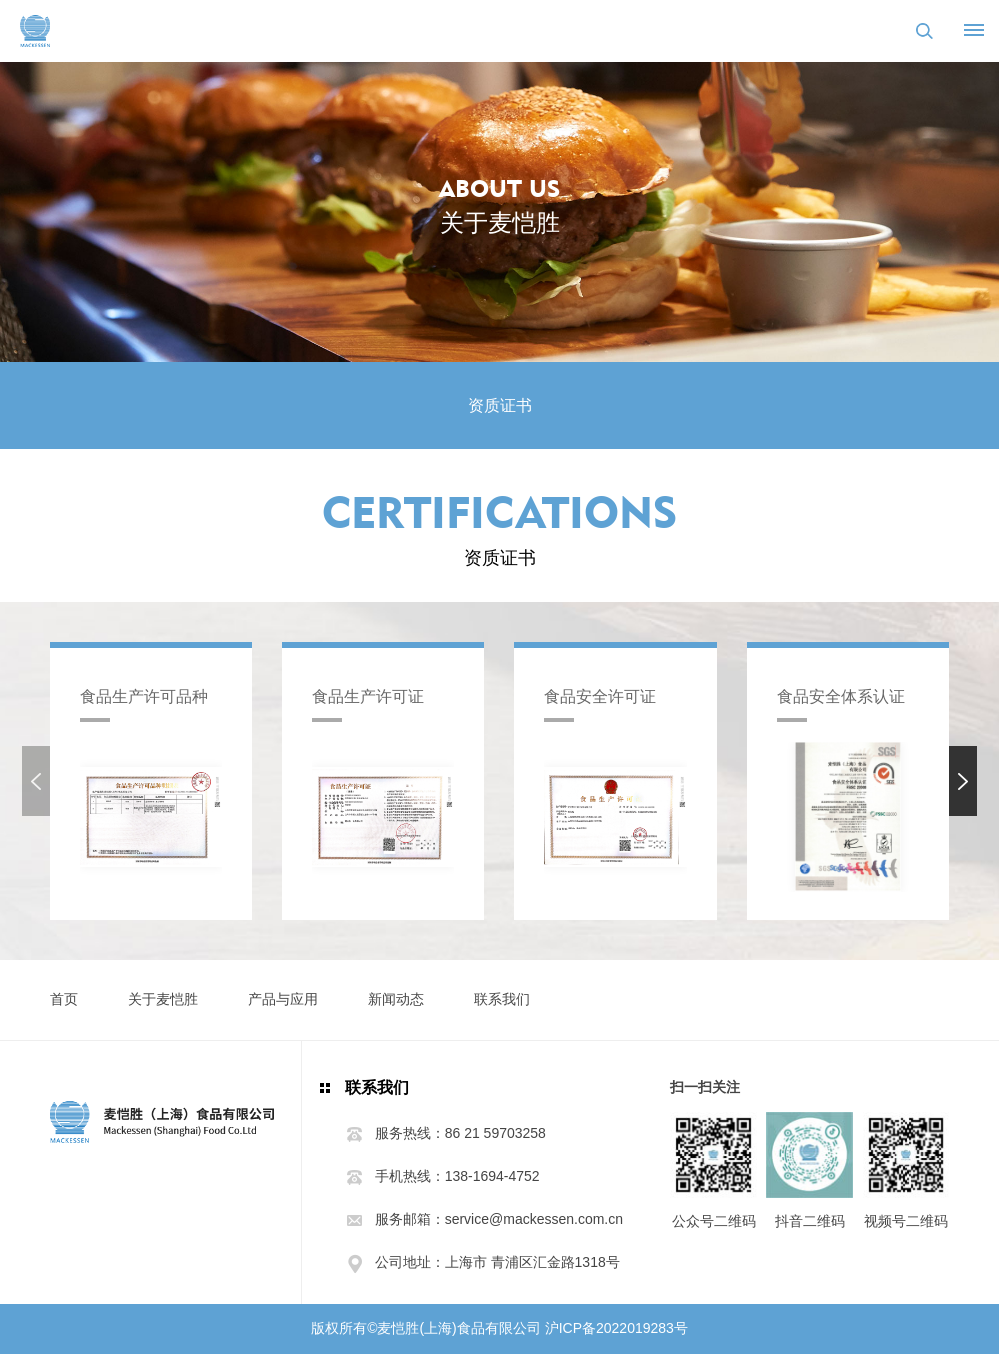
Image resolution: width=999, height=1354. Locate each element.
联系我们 (502, 999)
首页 (64, 999)
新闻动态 (396, 999)
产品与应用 (283, 999)
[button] (963, 781)
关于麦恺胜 (163, 999)
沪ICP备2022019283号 (616, 1328)
